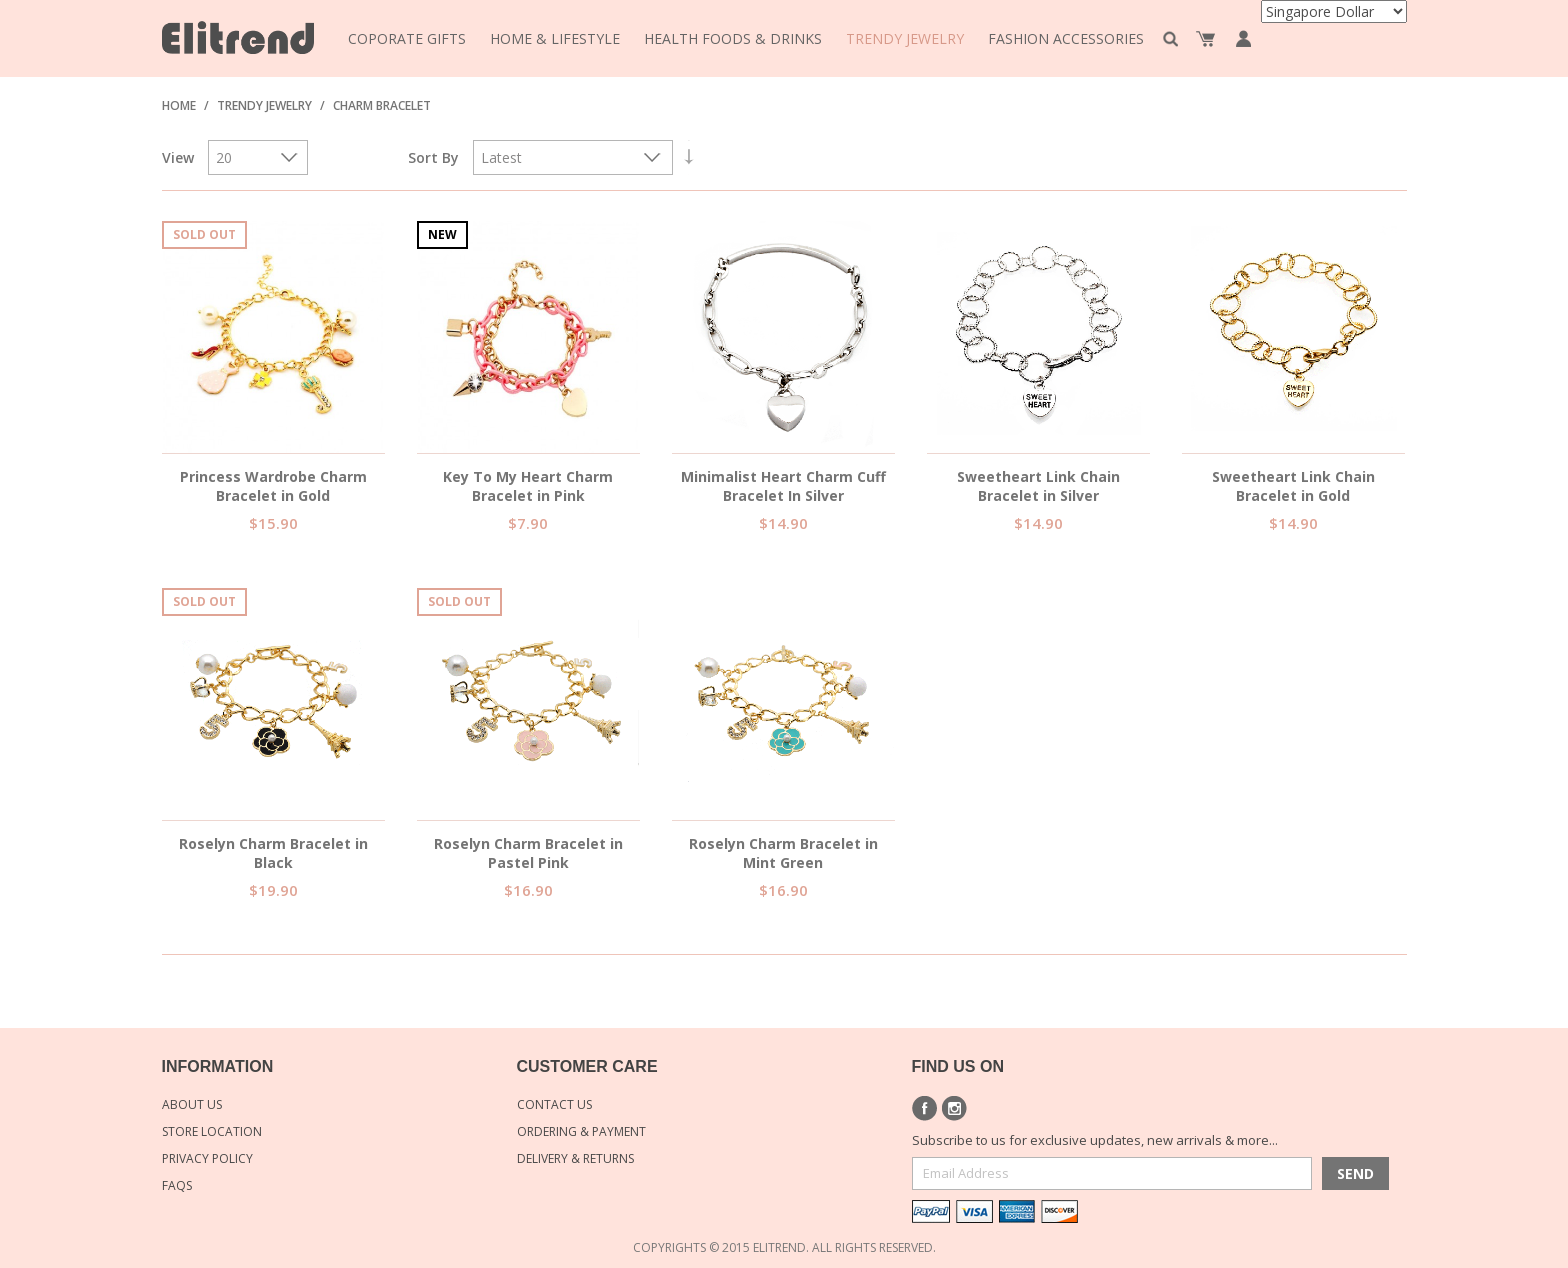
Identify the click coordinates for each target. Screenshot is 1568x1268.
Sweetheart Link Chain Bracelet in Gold (1293, 486)
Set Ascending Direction (689, 157)
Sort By (433, 157)
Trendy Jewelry (264, 105)
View (178, 157)
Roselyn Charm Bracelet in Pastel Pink (528, 853)
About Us (192, 1104)
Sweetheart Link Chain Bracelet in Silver (1038, 486)
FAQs (177, 1185)
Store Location (212, 1131)
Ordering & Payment (581, 1131)
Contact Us (554, 1104)
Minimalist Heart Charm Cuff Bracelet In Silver (783, 486)
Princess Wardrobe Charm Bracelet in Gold (273, 486)
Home (179, 105)
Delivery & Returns (575, 1158)
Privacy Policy (207, 1158)
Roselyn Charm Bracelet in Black (273, 853)
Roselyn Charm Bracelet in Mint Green (783, 853)
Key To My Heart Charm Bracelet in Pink (528, 486)
